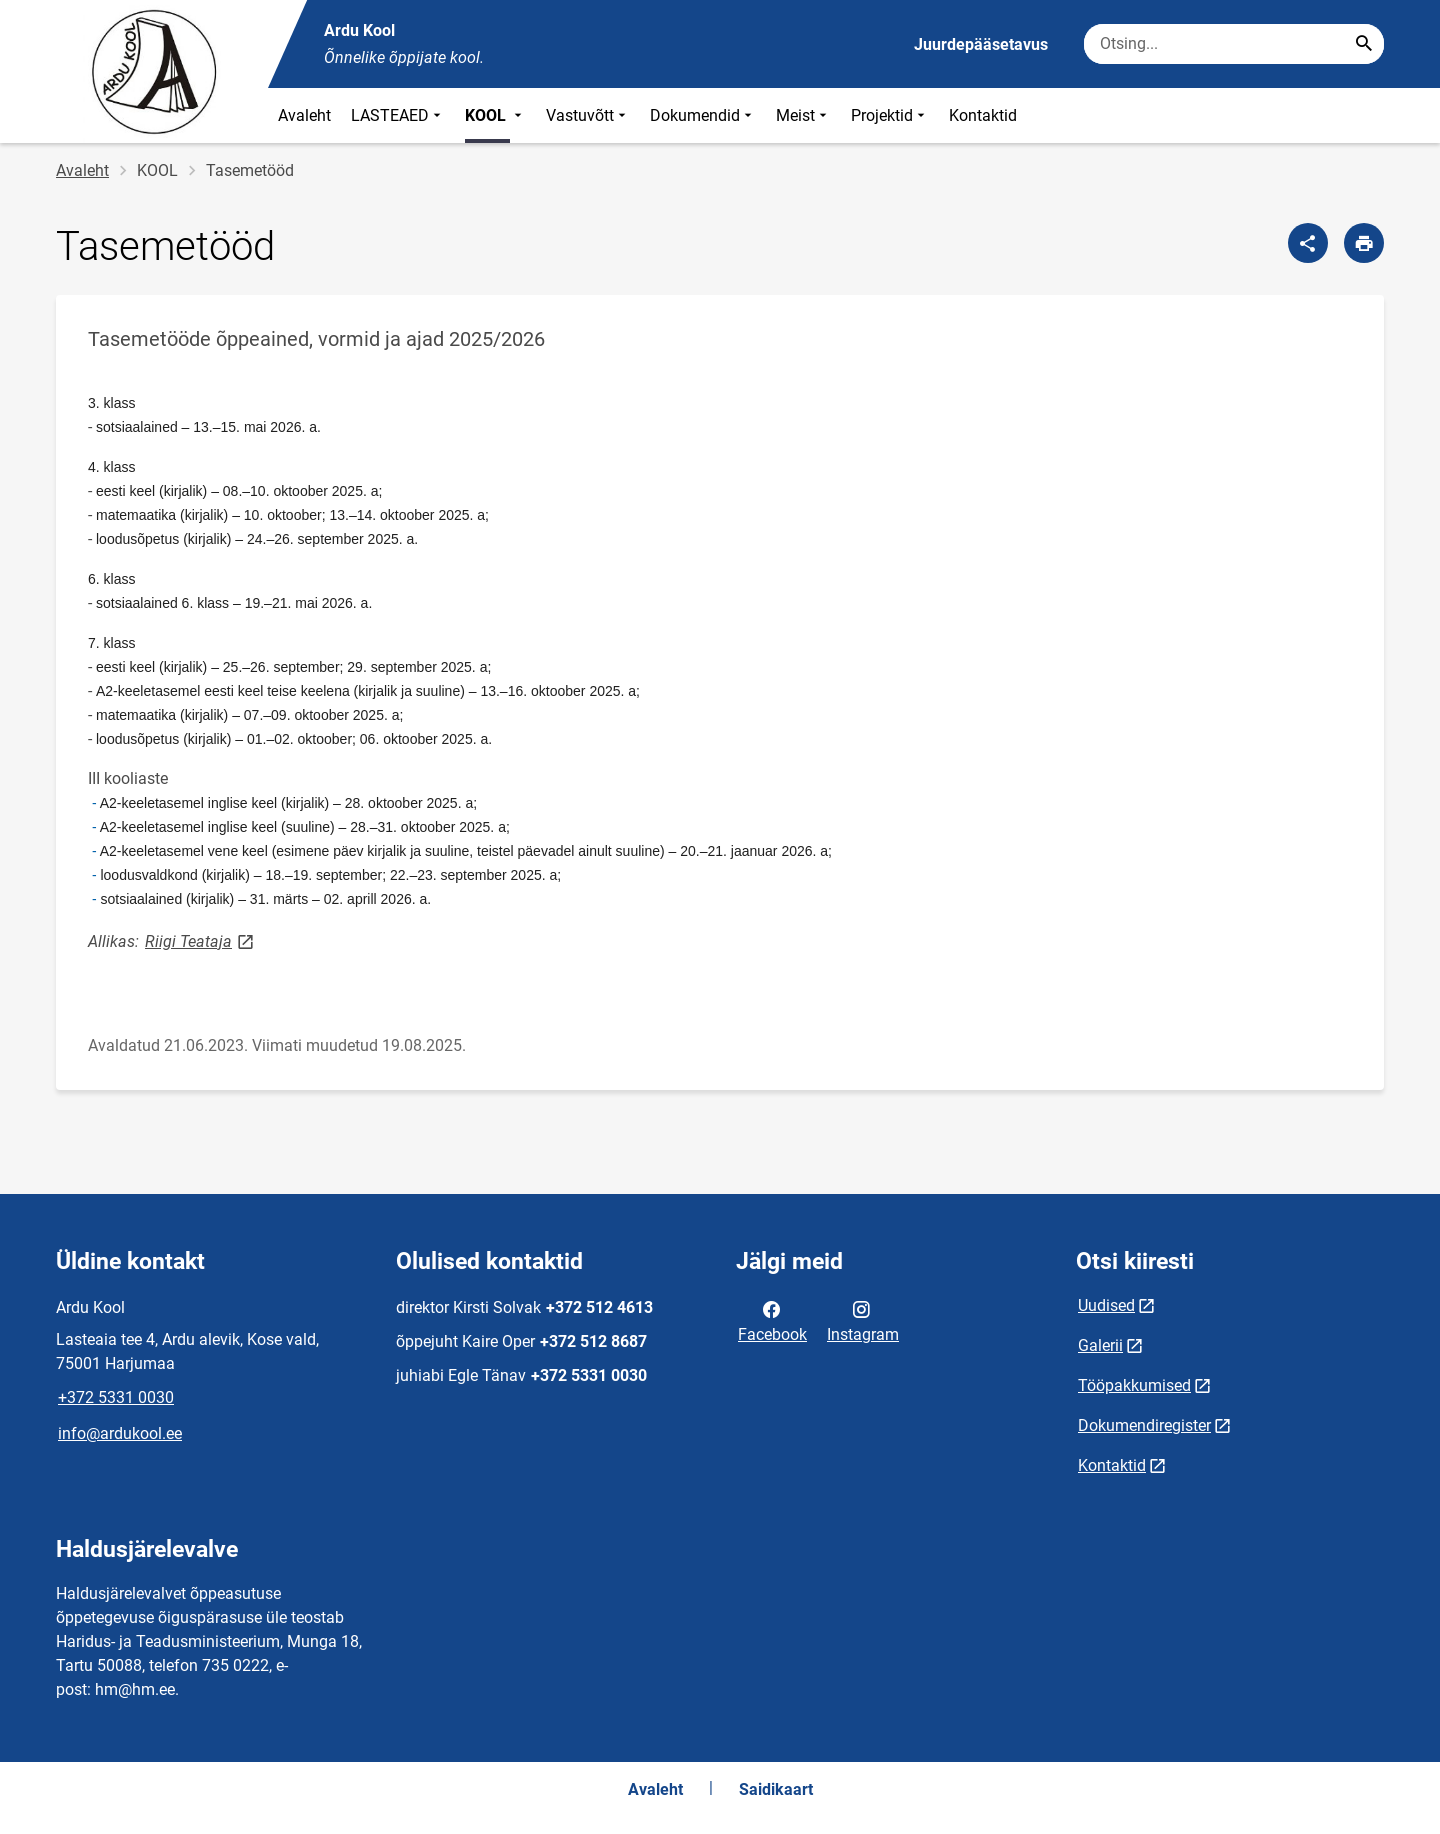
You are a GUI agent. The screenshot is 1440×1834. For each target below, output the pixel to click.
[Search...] (1364, 44)
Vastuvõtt (588, 115)
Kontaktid (983, 115)
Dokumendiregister (1144, 1425)
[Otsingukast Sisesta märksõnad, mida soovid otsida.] (1234, 44)
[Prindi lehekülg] (1364, 243)
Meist (803, 115)
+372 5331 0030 (116, 1397)
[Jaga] (1308, 243)
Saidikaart (776, 1789)
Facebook (772, 1320)
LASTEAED (398, 115)
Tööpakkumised (1134, 1385)
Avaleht (304, 115)
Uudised (1106, 1305)
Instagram (863, 1320)
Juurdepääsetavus (981, 44)
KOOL (495, 115)
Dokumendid (703, 115)
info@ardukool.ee (120, 1433)
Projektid (890, 115)
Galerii (1100, 1345)
